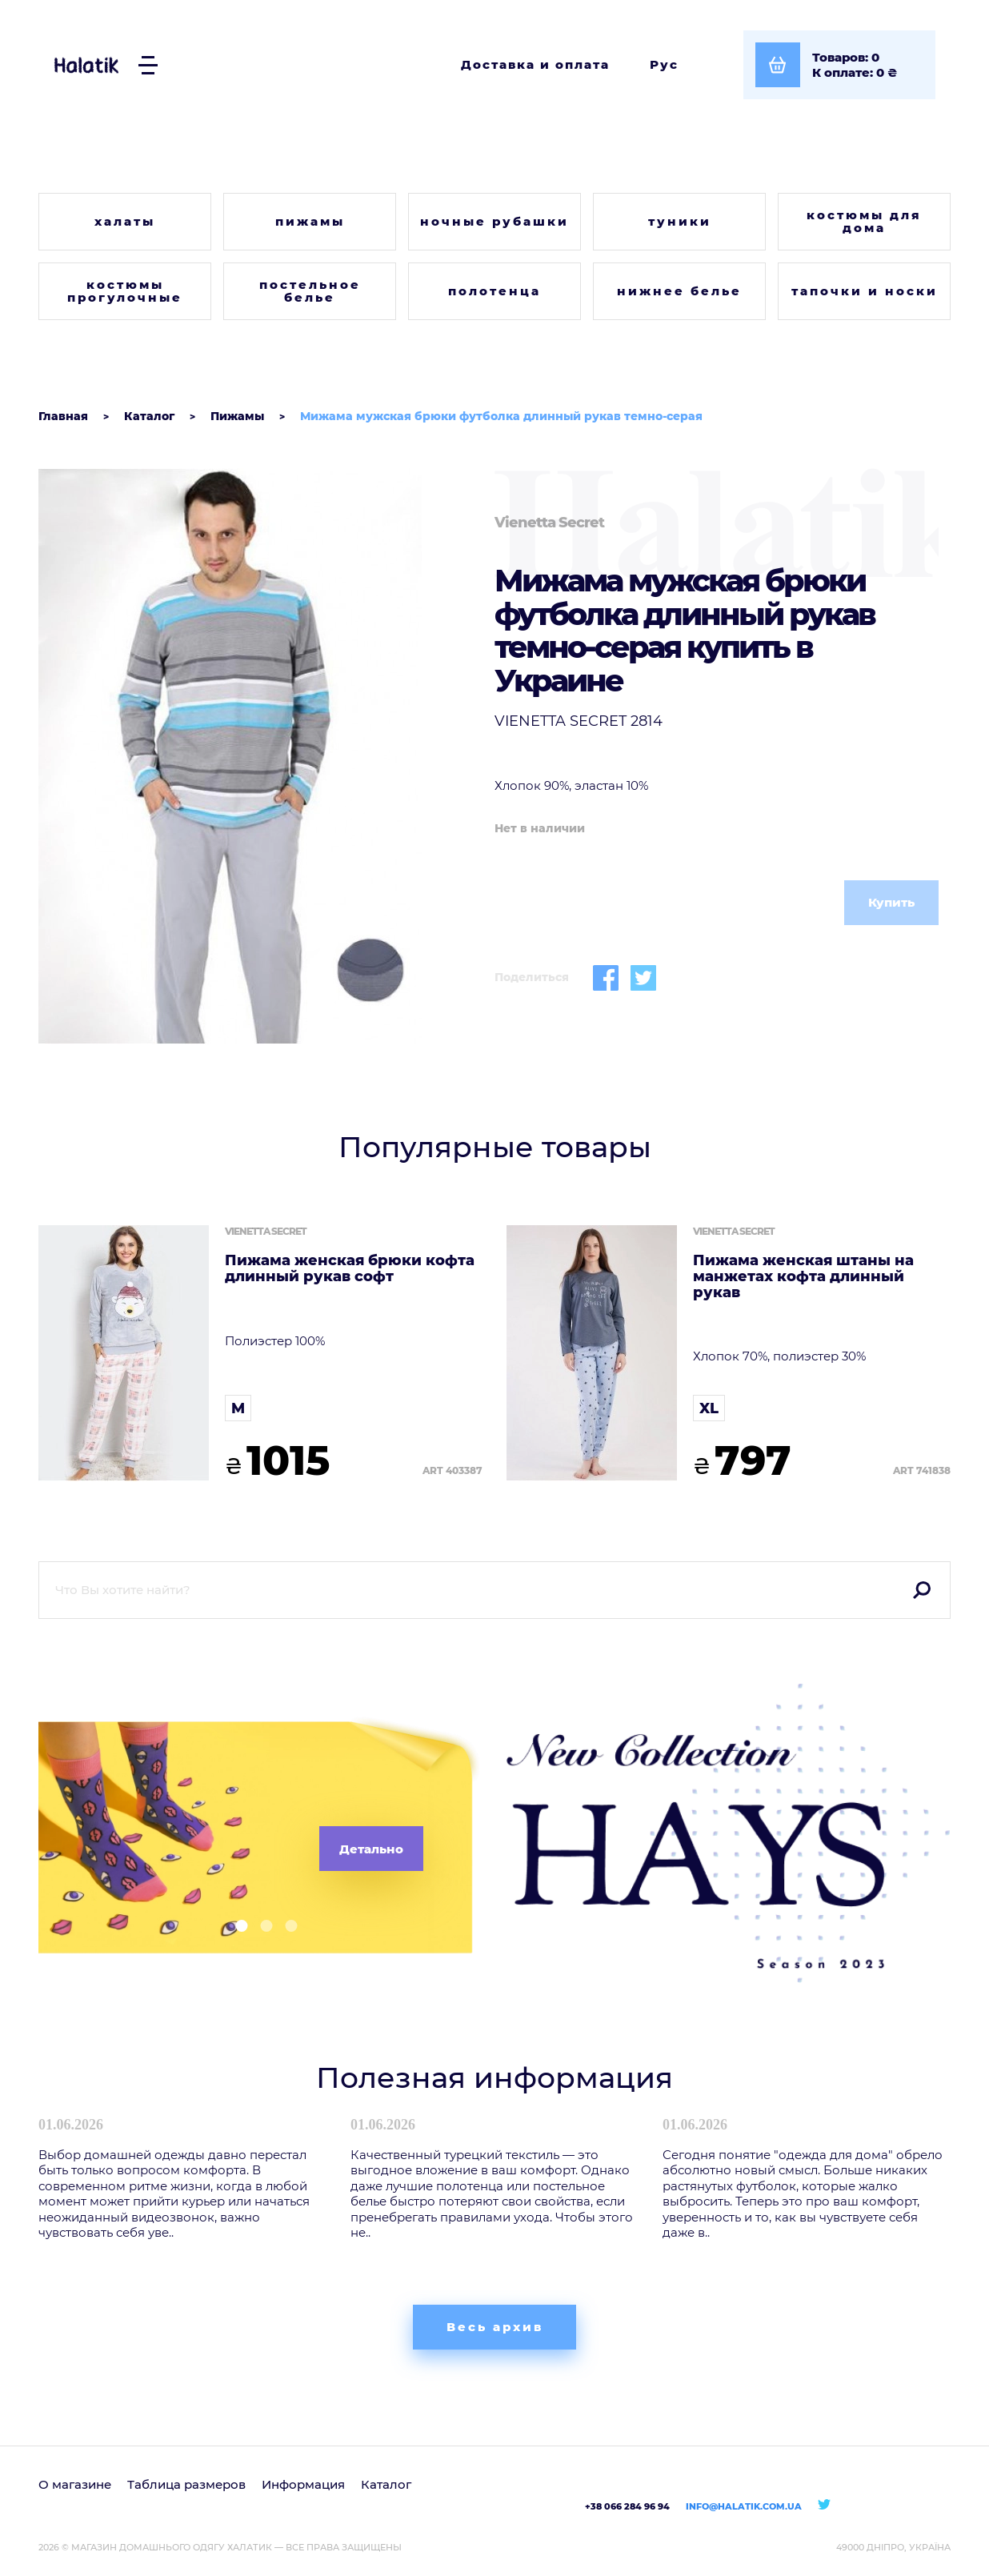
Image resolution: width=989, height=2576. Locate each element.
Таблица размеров (186, 2484)
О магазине (74, 2484)
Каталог (386, 2484)
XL (709, 1408)
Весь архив (494, 2326)
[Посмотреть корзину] (839, 64)
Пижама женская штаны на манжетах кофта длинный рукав (803, 1276)
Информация (303, 2484)
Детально (371, 1849)
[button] (236, 1926)
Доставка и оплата (535, 64)
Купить (891, 902)
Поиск (922, 1590)
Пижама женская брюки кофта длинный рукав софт (349, 1269)
